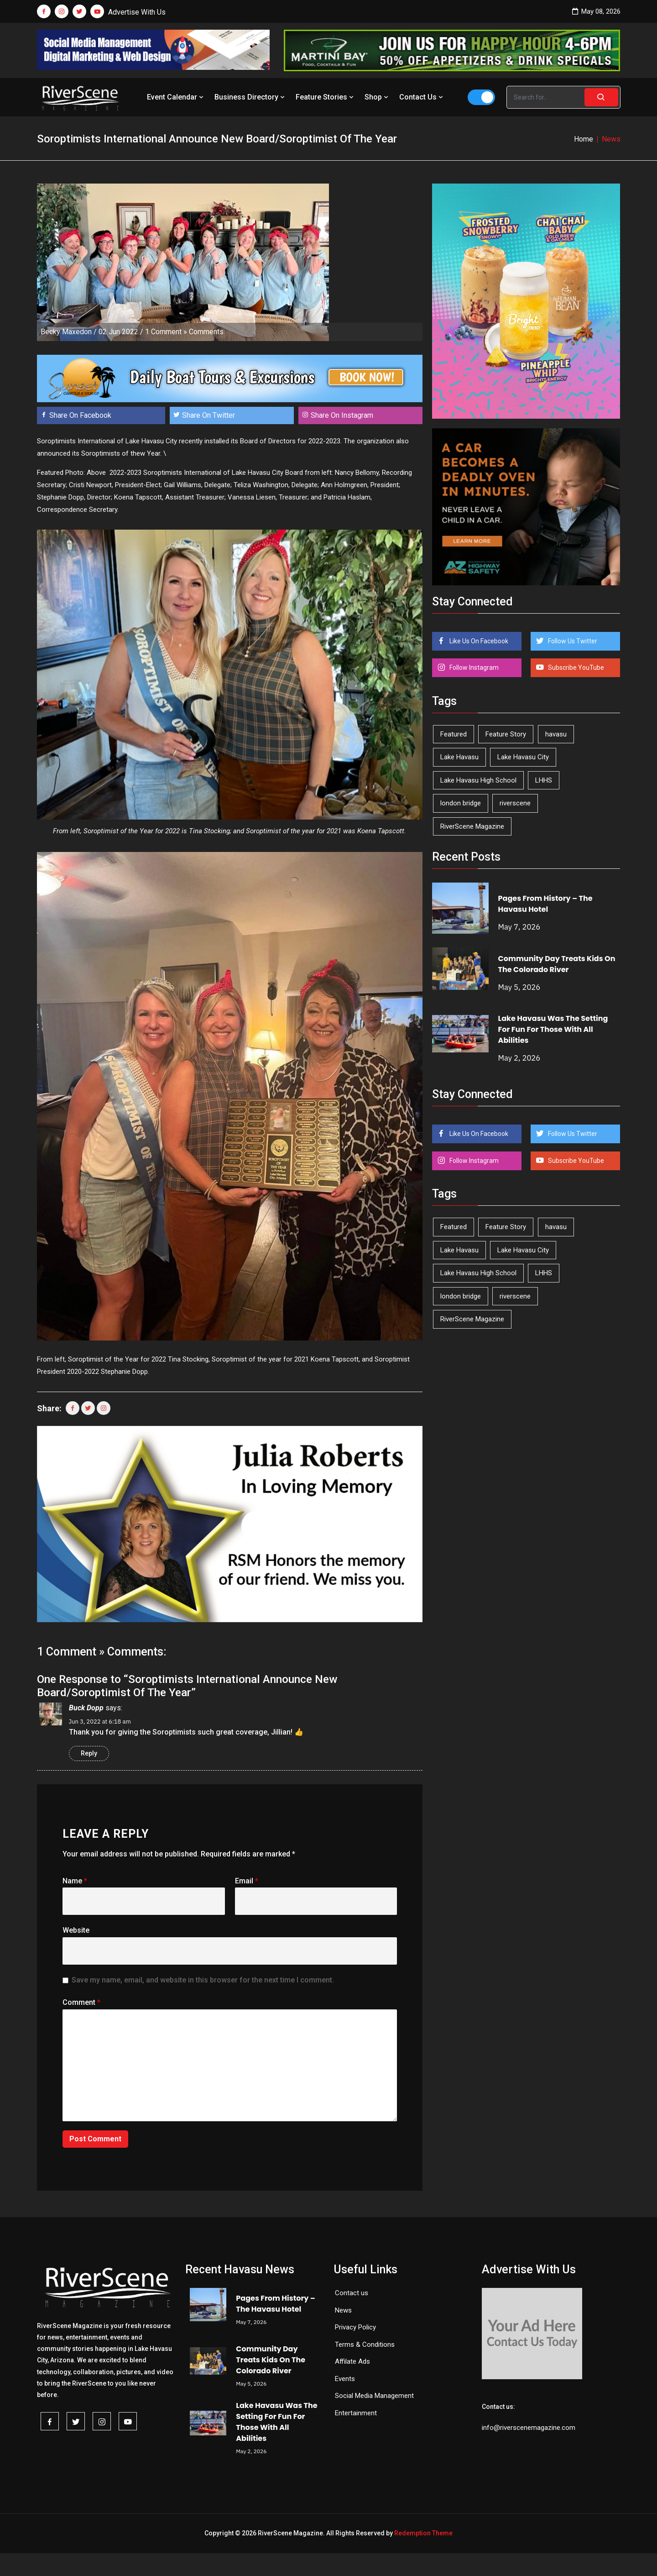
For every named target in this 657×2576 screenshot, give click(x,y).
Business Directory (250, 97)
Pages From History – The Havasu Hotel (545, 904)
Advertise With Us (137, 12)
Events (345, 2379)
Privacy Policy (355, 2327)
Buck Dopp (86, 1707)
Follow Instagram (473, 667)
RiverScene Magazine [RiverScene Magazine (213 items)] (472, 826)
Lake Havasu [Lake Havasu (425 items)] (459, 757)
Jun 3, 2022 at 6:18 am (100, 1721)
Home (583, 139)
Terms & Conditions (365, 2344)
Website (76, 1930)
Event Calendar (176, 97)
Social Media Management (374, 2396)
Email (246, 1881)
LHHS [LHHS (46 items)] (543, 780)
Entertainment (356, 2413)
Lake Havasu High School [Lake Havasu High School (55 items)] (478, 780)
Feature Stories (325, 97)
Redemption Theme (423, 2533)
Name (75, 1881)
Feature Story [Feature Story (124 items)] (505, 734)
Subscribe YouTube (575, 667)
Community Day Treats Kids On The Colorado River (556, 964)
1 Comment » (166, 331)
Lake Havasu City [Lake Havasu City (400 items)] (523, 757)
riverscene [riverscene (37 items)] (515, 803)
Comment (81, 2002)
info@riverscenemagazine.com (528, 2428)
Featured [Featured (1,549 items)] (453, 734)
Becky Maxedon (66, 331)
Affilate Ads (352, 2361)
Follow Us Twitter (572, 641)
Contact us (351, 2293)
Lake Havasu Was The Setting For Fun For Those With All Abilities (553, 1029)
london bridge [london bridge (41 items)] (460, 803)
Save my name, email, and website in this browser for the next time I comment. (203, 1980)
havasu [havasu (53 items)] (556, 734)
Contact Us (422, 97)
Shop (377, 97)
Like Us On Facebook (478, 641)
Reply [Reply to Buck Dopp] (89, 1753)
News (343, 2310)
